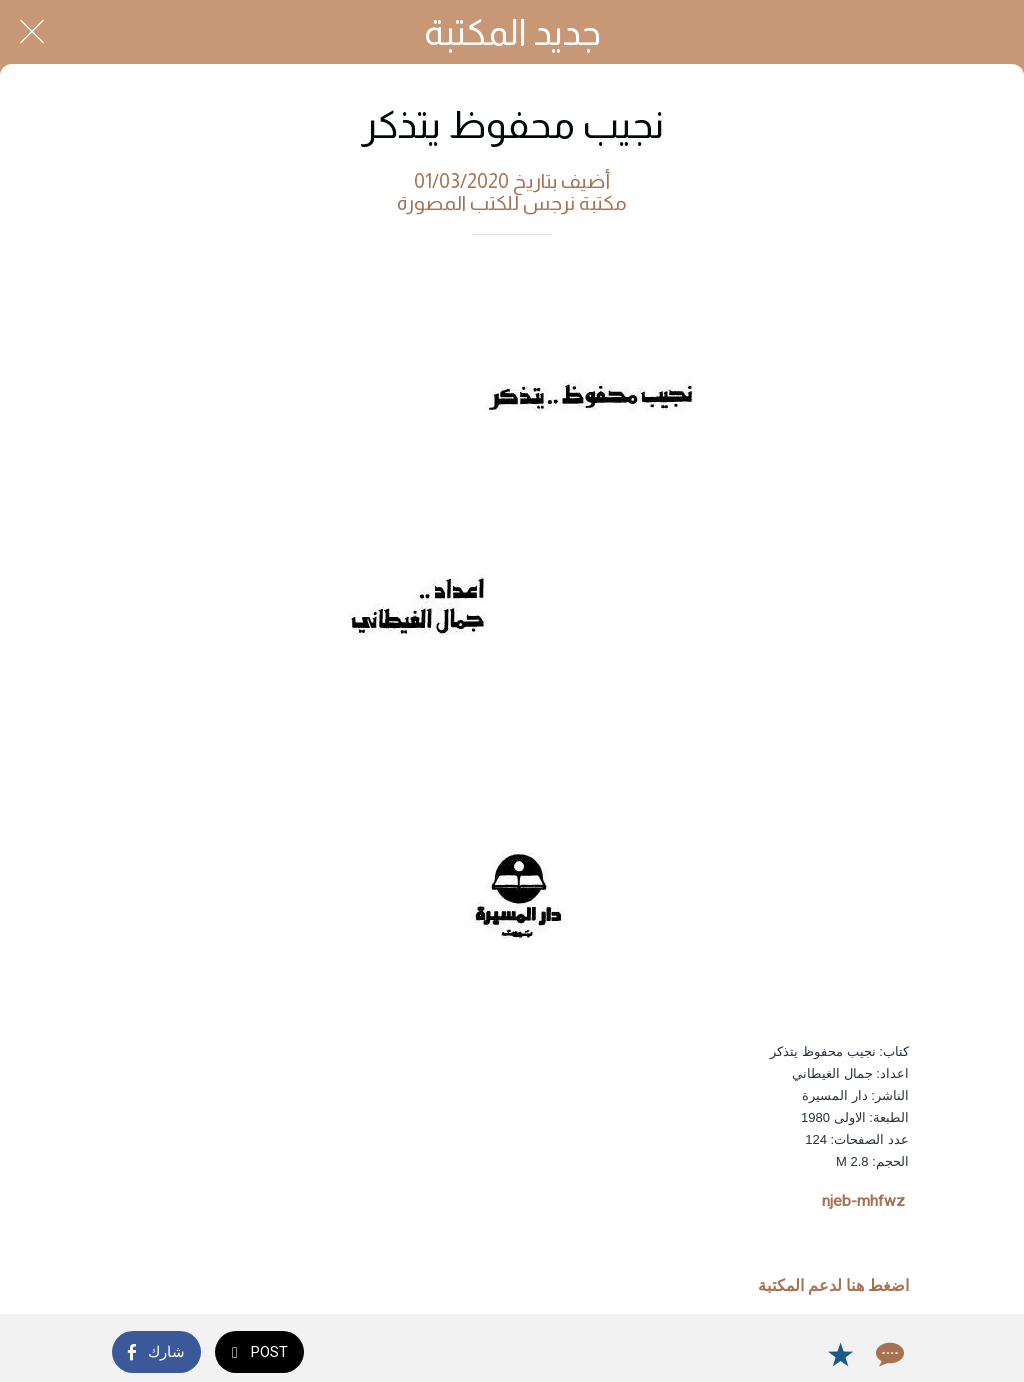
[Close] (32, 32)
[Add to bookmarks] (840, 1354)
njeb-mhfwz (863, 1201)
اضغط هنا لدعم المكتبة (833, 1286)
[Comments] (888, 1354)
